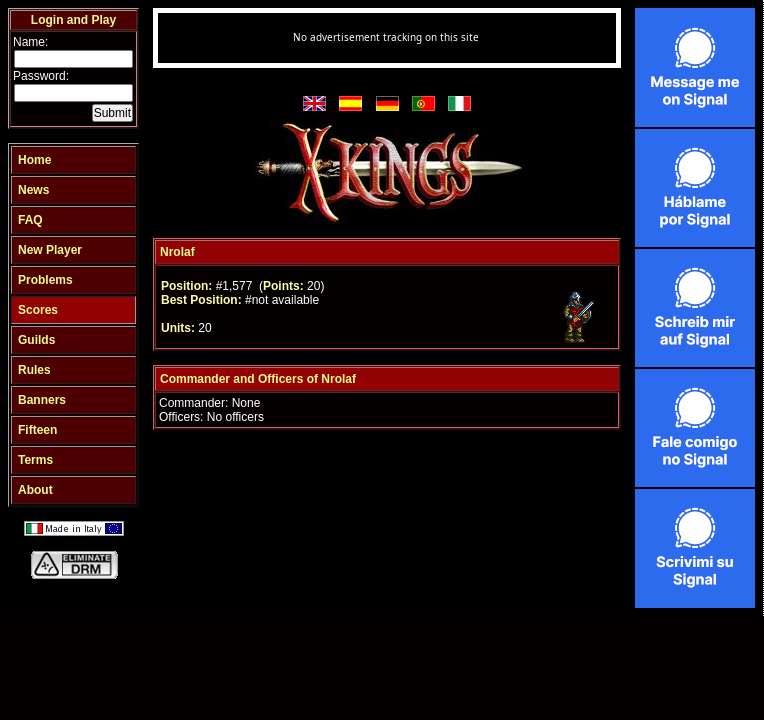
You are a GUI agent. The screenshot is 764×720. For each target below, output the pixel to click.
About (35, 490)
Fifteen (37, 430)
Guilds (36, 340)
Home (34, 160)
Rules (34, 370)
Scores (38, 310)
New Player (50, 250)
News (33, 190)
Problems (45, 280)
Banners (42, 400)
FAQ (30, 220)
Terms (35, 460)
